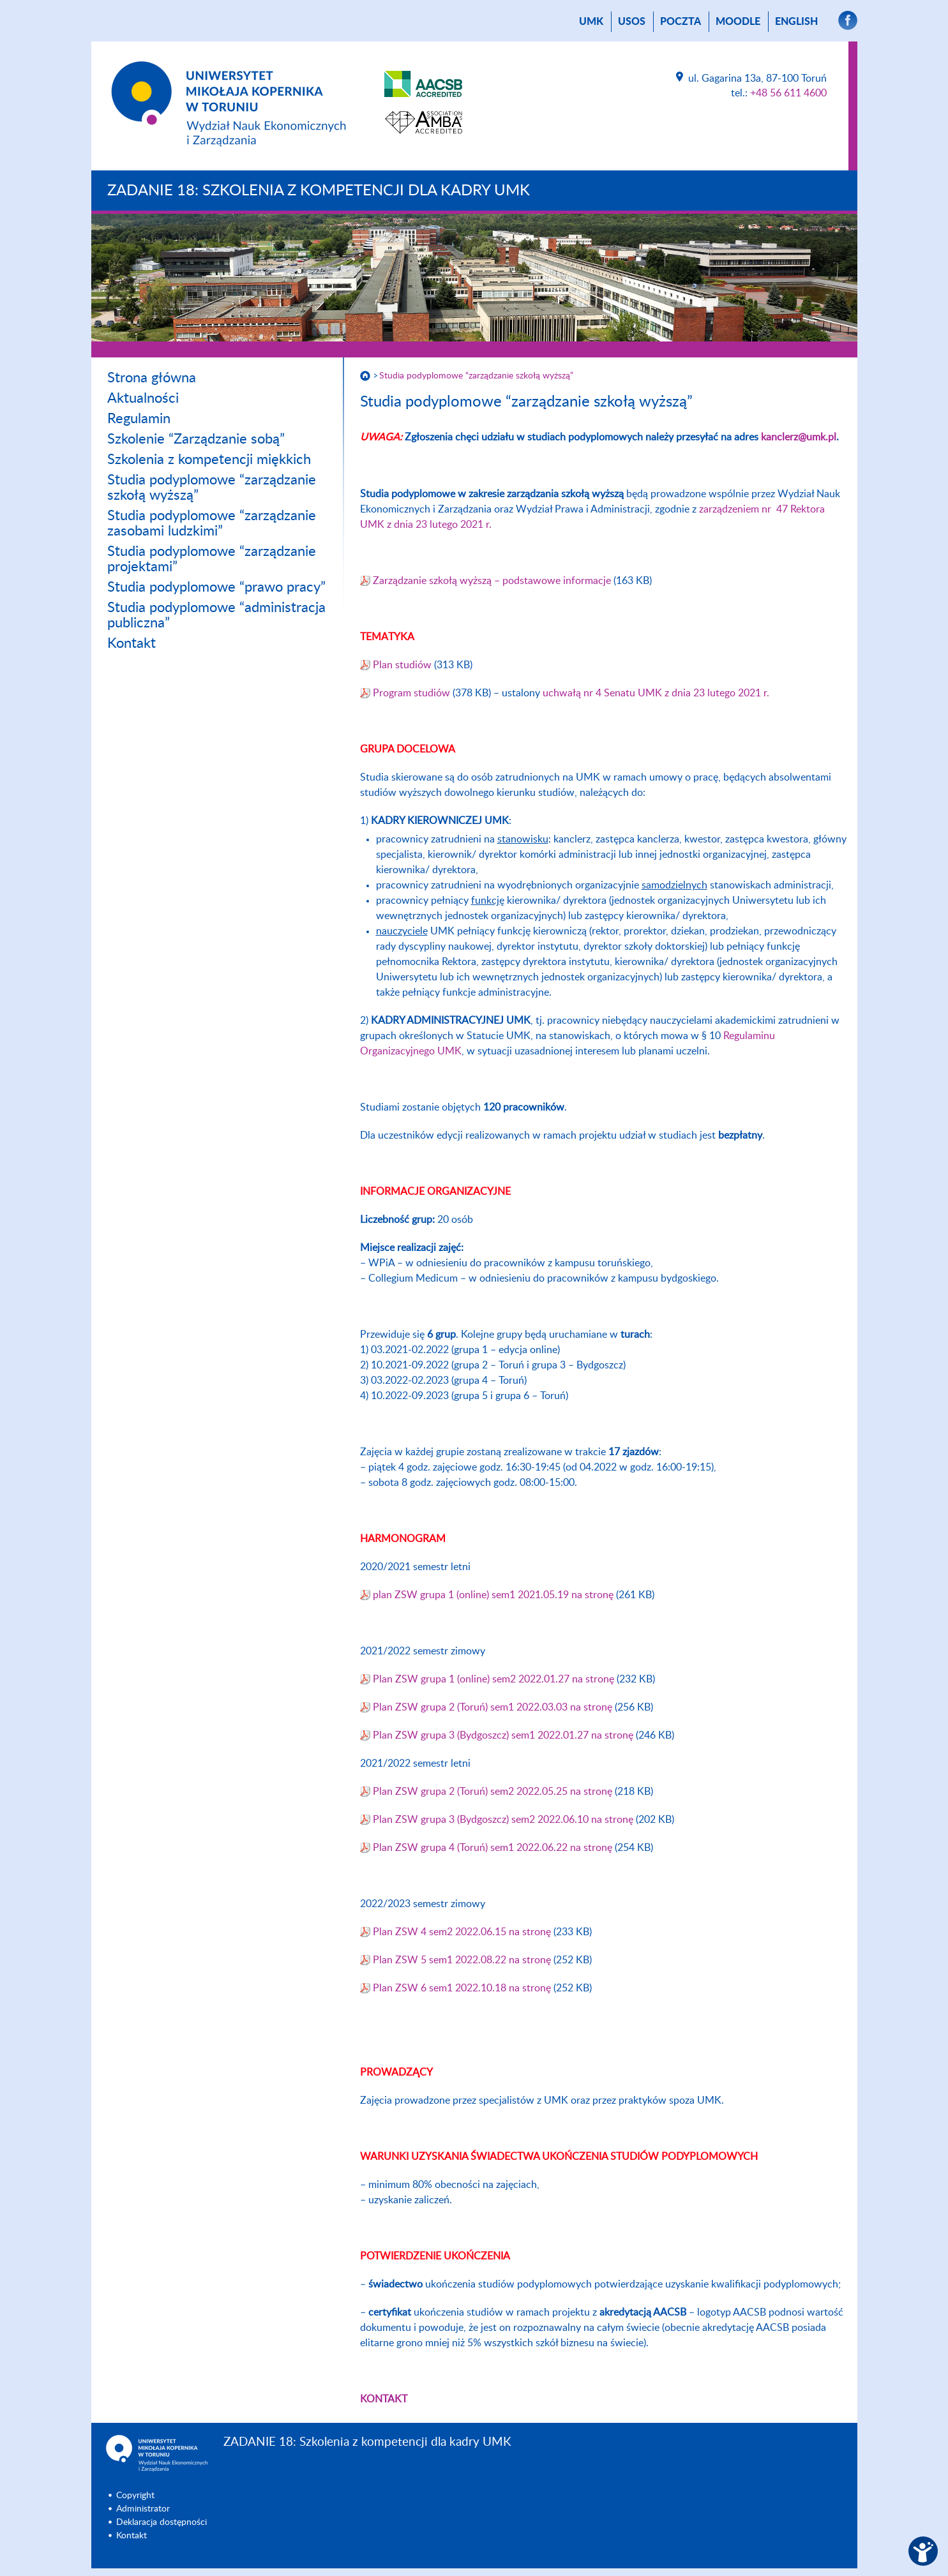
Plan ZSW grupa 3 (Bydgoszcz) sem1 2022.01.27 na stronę (504, 1735)
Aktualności (143, 398)
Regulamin (138, 419)
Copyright (135, 2495)
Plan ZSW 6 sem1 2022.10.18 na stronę (463, 1988)
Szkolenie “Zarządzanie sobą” (196, 439)
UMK (591, 22)
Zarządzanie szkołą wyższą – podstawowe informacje (492, 581)
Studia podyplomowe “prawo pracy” (216, 587)
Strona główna (151, 378)
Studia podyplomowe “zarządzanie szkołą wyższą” (476, 375)
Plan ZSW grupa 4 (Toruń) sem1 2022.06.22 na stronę (494, 1848)
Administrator (143, 2509)
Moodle (738, 22)
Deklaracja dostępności (161, 2522)
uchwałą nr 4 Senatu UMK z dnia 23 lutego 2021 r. (656, 693)
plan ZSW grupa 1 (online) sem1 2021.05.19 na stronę (494, 1595)
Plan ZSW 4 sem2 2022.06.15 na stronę (463, 1932)
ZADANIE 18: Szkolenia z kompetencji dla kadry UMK (318, 190)
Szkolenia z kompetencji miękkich (209, 460)
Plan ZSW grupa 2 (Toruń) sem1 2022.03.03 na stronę (494, 1707)
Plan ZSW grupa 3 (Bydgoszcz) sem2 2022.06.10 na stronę (504, 1820)
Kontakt (131, 643)
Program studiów (411, 693)
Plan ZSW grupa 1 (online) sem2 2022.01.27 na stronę (495, 1679)
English (796, 22)
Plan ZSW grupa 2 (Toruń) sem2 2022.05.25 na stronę (494, 1791)
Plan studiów (402, 665)
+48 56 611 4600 (788, 93)
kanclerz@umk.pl (798, 437)
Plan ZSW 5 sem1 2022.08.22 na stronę (463, 1960)
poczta (680, 22)
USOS (631, 22)
